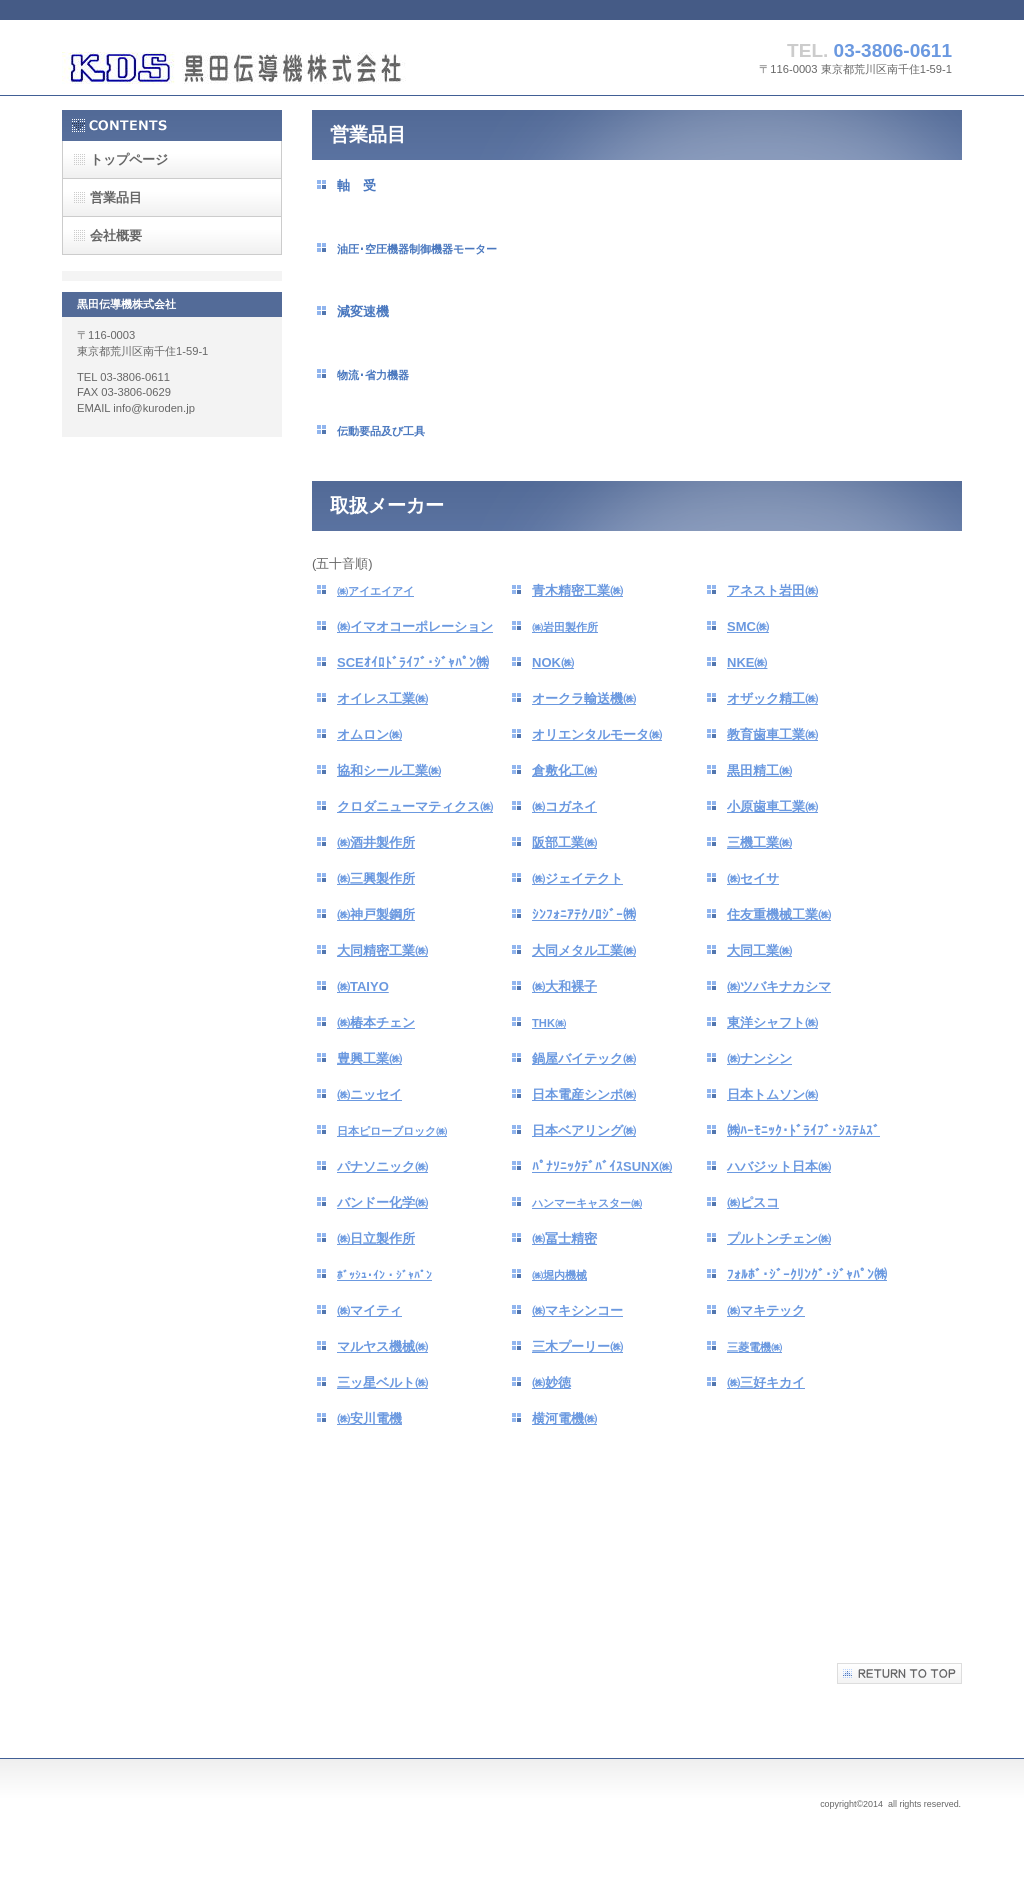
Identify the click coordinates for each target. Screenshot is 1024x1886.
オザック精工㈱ (772, 698)
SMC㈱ (748, 626)
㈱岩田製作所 (565, 627)
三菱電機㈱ (754, 1347)
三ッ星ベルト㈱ (382, 1382)
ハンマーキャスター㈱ (587, 1203)
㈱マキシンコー (577, 1310)
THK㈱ (549, 1023)
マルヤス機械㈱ (382, 1346)
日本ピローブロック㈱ (392, 1131)
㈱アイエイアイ (375, 591)
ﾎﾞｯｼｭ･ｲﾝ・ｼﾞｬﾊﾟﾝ (384, 1275)
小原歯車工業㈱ (772, 806)
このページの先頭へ (899, 1673)
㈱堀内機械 (559, 1275)
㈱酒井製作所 (376, 842)
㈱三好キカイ (766, 1382)
